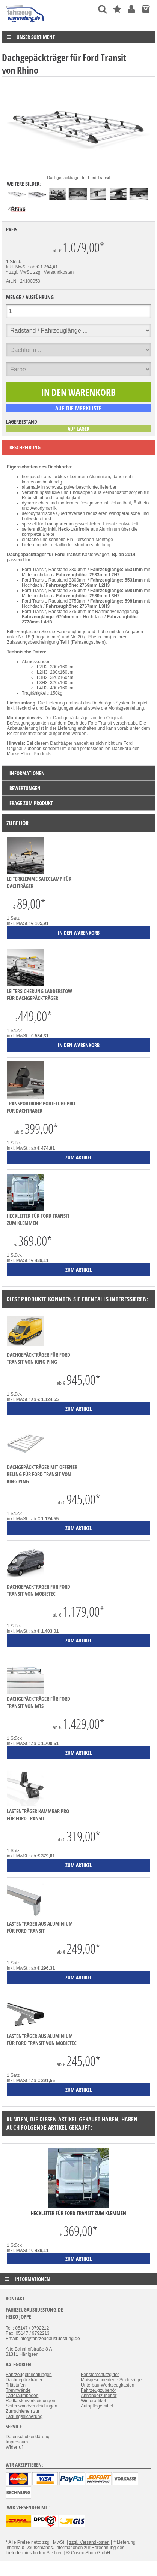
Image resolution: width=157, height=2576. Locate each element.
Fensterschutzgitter (100, 2374)
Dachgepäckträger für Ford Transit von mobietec (38, 1590)
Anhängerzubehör (98, 2395)
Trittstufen (16, 2385)
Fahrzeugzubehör (98, 2390)
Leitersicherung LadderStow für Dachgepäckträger (39, 994)
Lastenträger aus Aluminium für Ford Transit (40, 1927)
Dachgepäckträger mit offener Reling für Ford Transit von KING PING (42, 1474)
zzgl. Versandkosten (53, 272)
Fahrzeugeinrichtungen (29, 2374)
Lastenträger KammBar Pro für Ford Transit (38, 1815)
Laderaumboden (22, 2395)
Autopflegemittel (97, 2406)
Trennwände (18, 2390)
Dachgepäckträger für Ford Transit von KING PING (38, 1358)
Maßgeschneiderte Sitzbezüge (111, 2379)
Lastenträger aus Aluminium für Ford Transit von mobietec (42, 2039)
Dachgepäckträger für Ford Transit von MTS (38, 1702)
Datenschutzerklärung (28, 2436)
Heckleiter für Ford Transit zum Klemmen (38, 1219)
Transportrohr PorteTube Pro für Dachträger (41, 1107)
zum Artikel (78, 2258)
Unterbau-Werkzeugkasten (107, 2385)
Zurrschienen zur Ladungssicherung (24, 2414)
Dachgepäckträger (24, 2379)
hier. (58, 2552)
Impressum (17, 2442)
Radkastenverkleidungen (30, 2400)
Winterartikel (93, 2400)
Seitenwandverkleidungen (31, 2406)
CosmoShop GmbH (90, 2552)
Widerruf (14, 2447)
